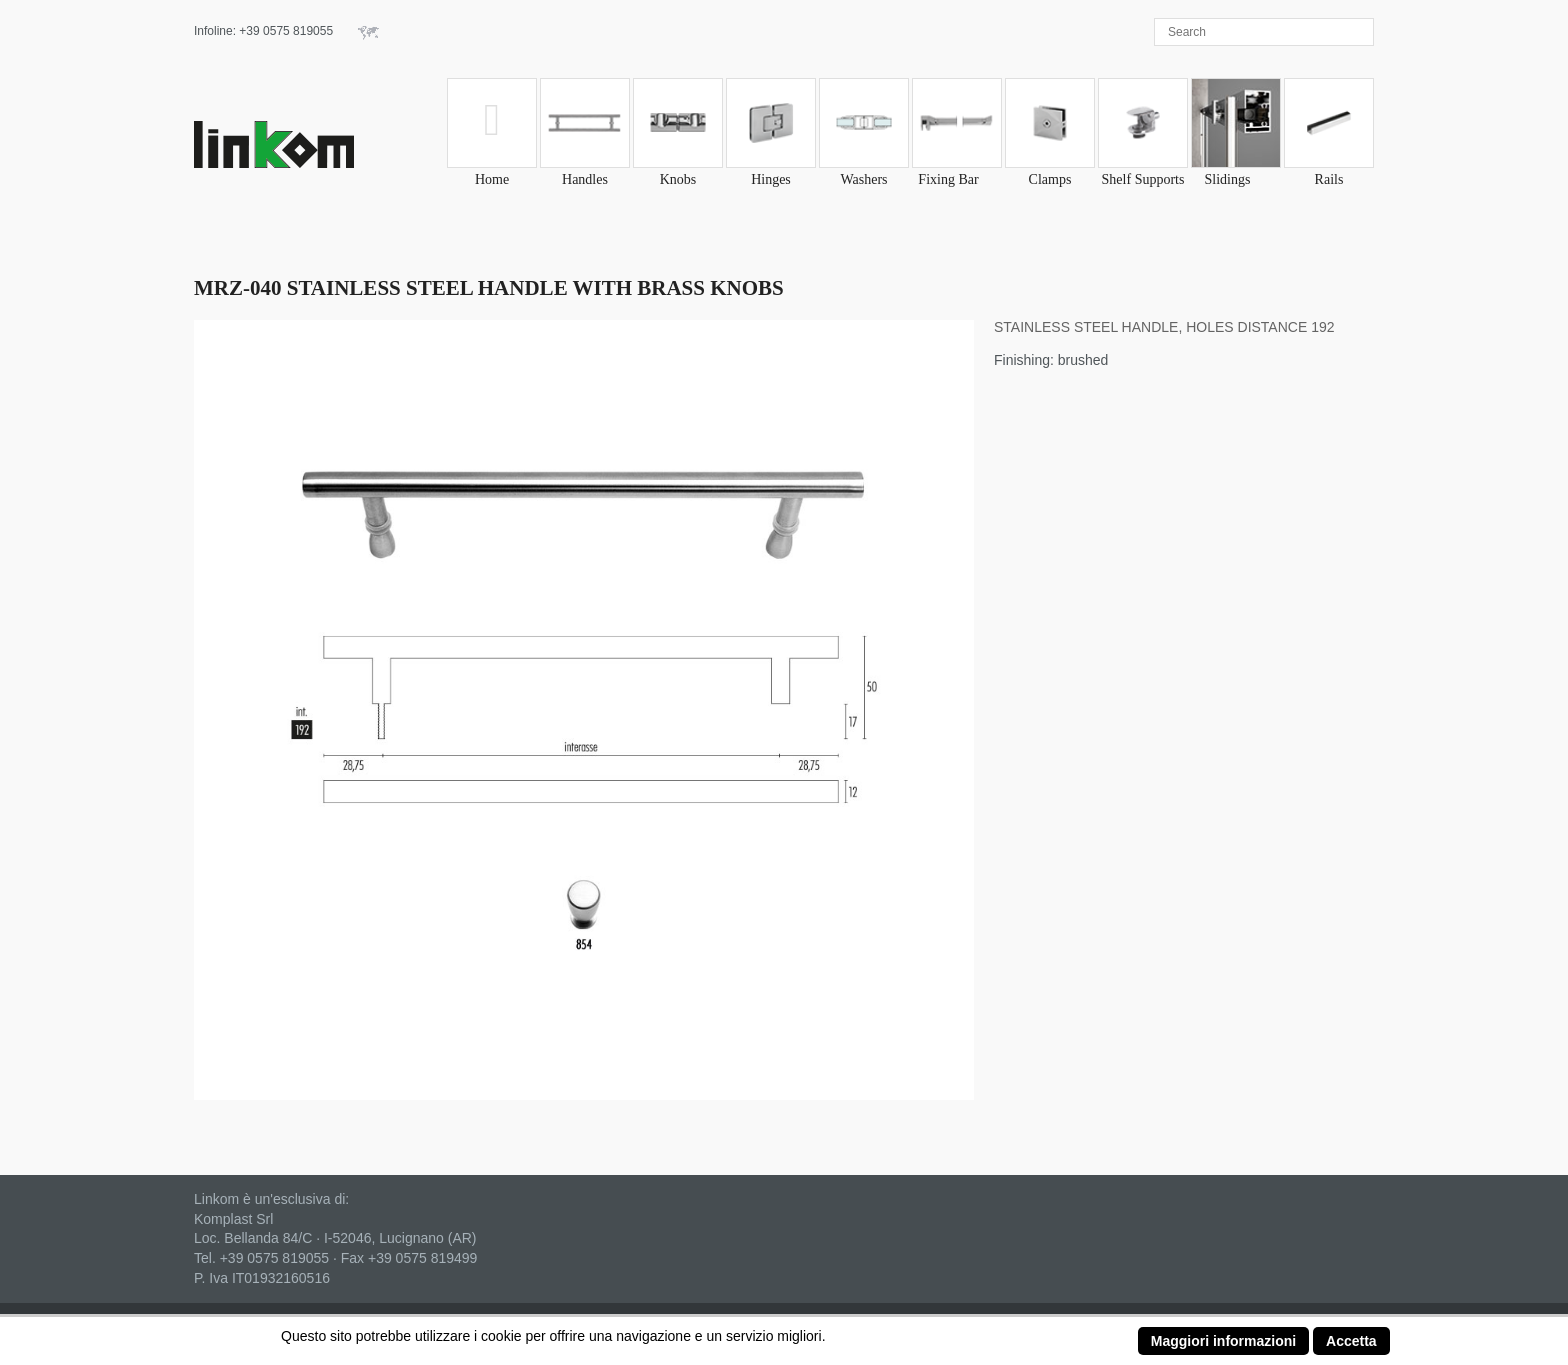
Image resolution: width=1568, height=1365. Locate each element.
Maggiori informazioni (1223, 1341)
